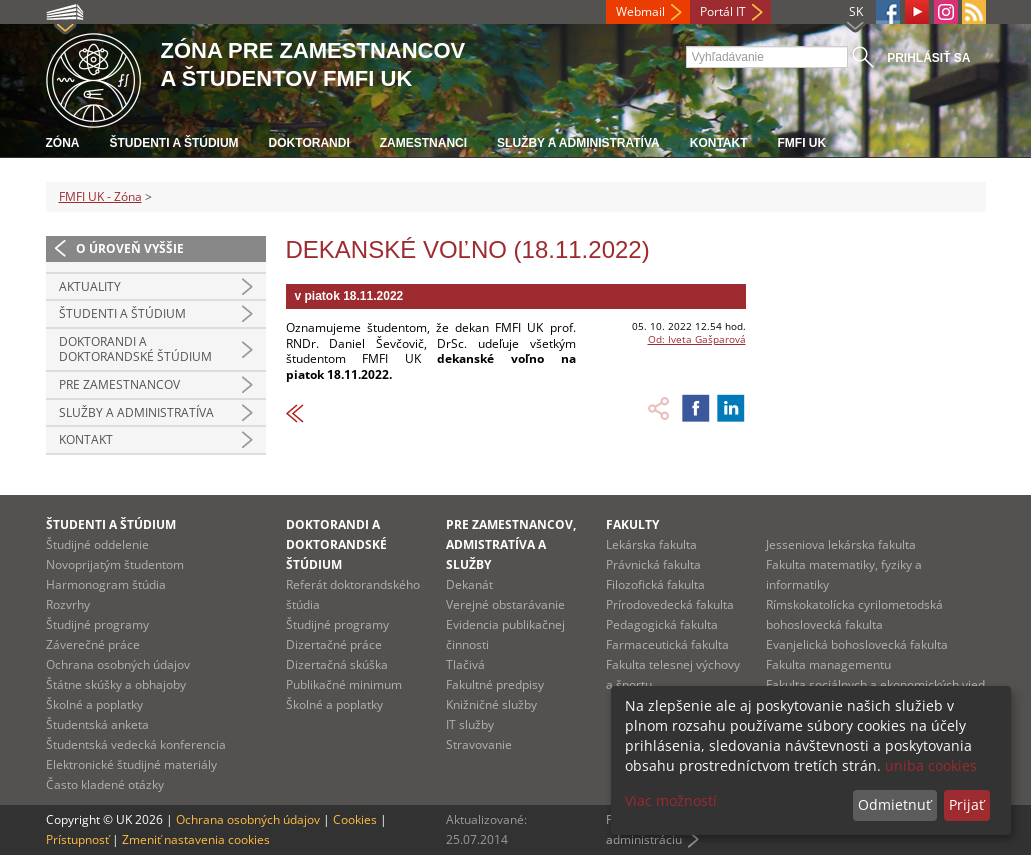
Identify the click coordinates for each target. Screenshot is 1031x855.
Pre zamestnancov (119, 384)
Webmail (640, 11)
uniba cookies (931, 765)
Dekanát (469, 584)
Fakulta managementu (828, 664)
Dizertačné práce (334, 644)
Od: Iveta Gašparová (697, 339)
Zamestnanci (423, 143)
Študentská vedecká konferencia (136, 744)
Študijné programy (97, 624)
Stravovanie (479, 744)
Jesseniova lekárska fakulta (841, 544)
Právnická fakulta (653, 564)
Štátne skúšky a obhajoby (116, 684)
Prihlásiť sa (928, 58)
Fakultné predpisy (495, 684)
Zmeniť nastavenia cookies (196, 839)
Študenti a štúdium (174, 143)
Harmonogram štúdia (106, 584)
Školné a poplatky (94, 704)
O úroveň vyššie (130, 248)
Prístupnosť (77, 839)
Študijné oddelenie (97, 544)
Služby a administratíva (578, 143)
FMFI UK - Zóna (100, 196)
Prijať (966, 804)
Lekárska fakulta (651, 544)
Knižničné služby (491, 704)
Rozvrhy (68, 604)
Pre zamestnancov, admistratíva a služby (511, 544)
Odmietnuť (894, 804)
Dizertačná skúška (337, 664)
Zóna (63, 143)
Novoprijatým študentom (115, 564)
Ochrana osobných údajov (118, 664)
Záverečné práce (93, 644)
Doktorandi (309, 143)
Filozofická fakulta (655, 584)
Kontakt (719, 143)
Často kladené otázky (105, 784)
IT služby (470, 724)
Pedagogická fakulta (662, 624)
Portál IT (723, 11)
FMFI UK (802, 143)
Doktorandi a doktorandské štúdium (135, 349)
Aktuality (90, 286)
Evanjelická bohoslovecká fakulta (857, 644)
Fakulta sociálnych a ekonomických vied (875, 684)
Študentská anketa (97, 724)
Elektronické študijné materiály (131, 764)
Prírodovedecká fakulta (670, 604)
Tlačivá (465, 664)
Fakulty (632, 524)
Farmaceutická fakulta (667, 644)
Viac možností (671, 800)
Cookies (355, 819)
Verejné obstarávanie (505, 604)
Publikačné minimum (344, 684)
